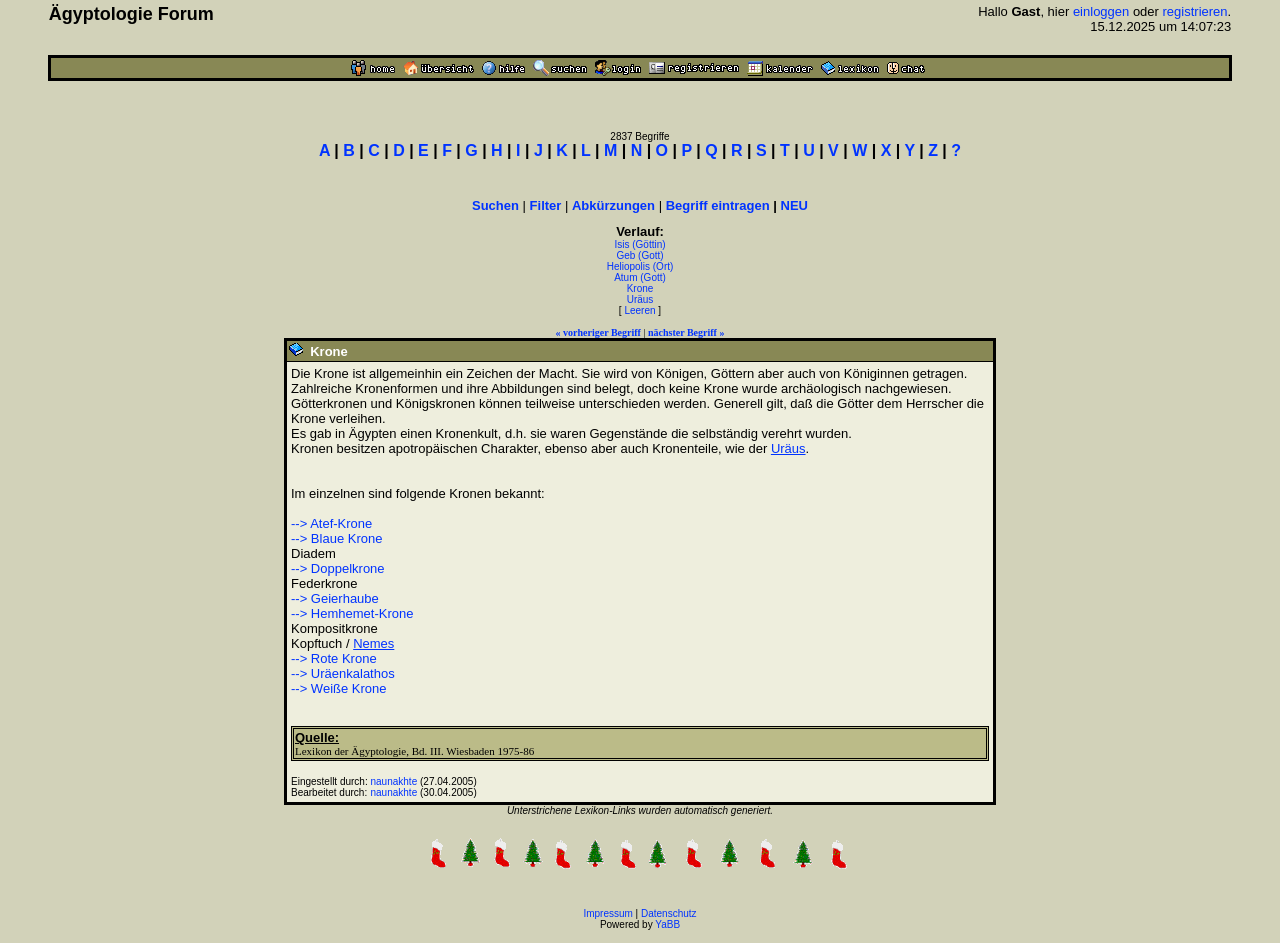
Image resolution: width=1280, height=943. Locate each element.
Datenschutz (669, 913)
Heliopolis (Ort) (640, 266)
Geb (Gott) (639, 255)
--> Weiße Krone (339, 688)
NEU (794, 205)
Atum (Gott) (640, 277)
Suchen (495, 205)
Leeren (639, 310)
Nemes (373, 643)
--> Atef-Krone (331, 523)
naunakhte (394, 781)
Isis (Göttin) (639, 244)
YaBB (667, 924)
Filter (546, 205)
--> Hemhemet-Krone (352, 613)
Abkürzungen (613, 205)
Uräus (640, 299)
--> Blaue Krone (336, 538)
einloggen (1101, 11)
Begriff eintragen (718, 205)
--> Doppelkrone (338, 568)
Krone (640, 288)
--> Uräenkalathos (343, 673)
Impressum (607, 913)
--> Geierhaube (335, 598)
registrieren (1195, 11)
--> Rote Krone (334, 658)
